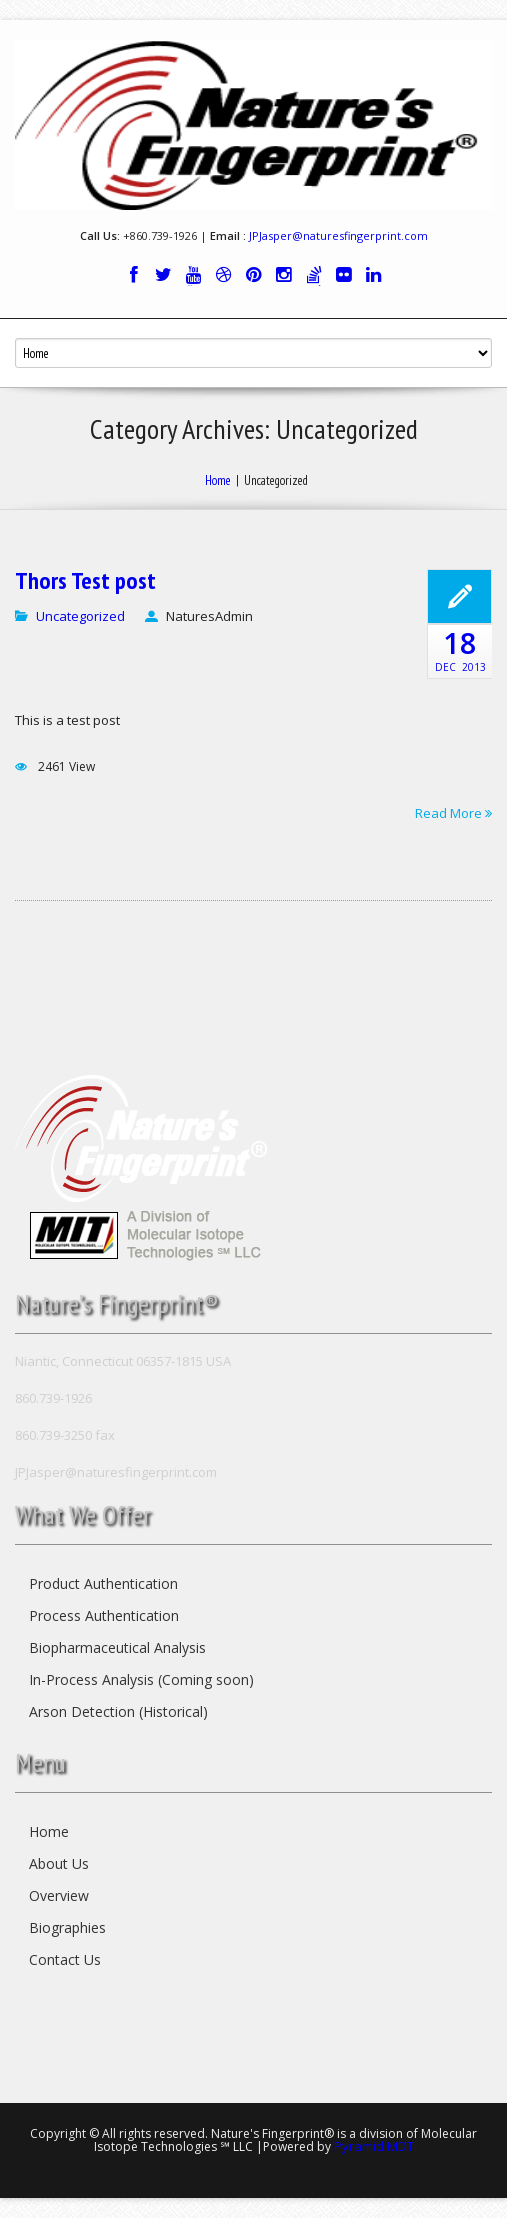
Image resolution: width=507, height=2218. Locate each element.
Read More (453, 812)
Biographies (67, 1927)
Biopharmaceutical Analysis (117, 1647)
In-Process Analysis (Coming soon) (141, 1679)
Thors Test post (85, 581)
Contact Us (65, 1959)
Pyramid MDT (374, 2146)
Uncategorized (80, 616)
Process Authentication (104, 1615)
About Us (59, 1863)
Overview (59, 1895)
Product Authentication (103, 1583)
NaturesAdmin (209, 616)
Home (218, 480)
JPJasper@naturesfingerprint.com (338, 235)
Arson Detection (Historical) (118, 1711)
